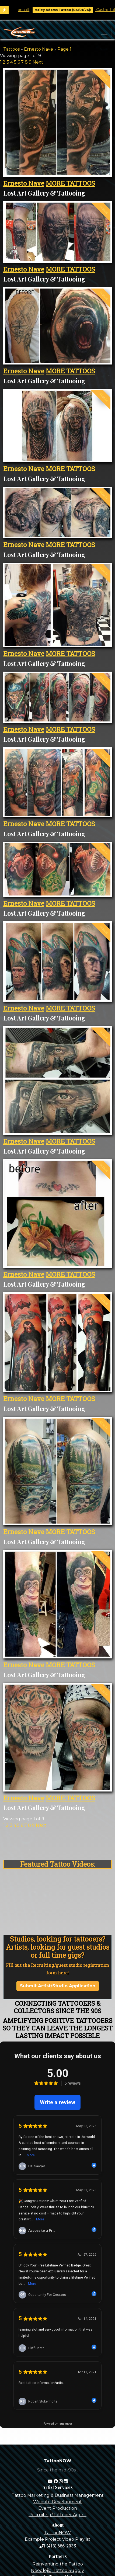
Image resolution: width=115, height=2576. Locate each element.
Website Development (57, 2501)
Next (38, 62)
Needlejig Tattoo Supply (57, 2570)
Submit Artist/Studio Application (57, 1985)
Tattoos (11, 49)
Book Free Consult (29, 9)
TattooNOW (57, 2532)
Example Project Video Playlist (57, 2539)
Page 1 (64, 49)
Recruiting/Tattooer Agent (57, 2514)
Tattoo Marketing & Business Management (58, 2495)
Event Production (57, 2508)
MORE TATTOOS (70, 183)
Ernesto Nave (38, 49)
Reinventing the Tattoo (57, 2564)
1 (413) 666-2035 (57, 2546)
